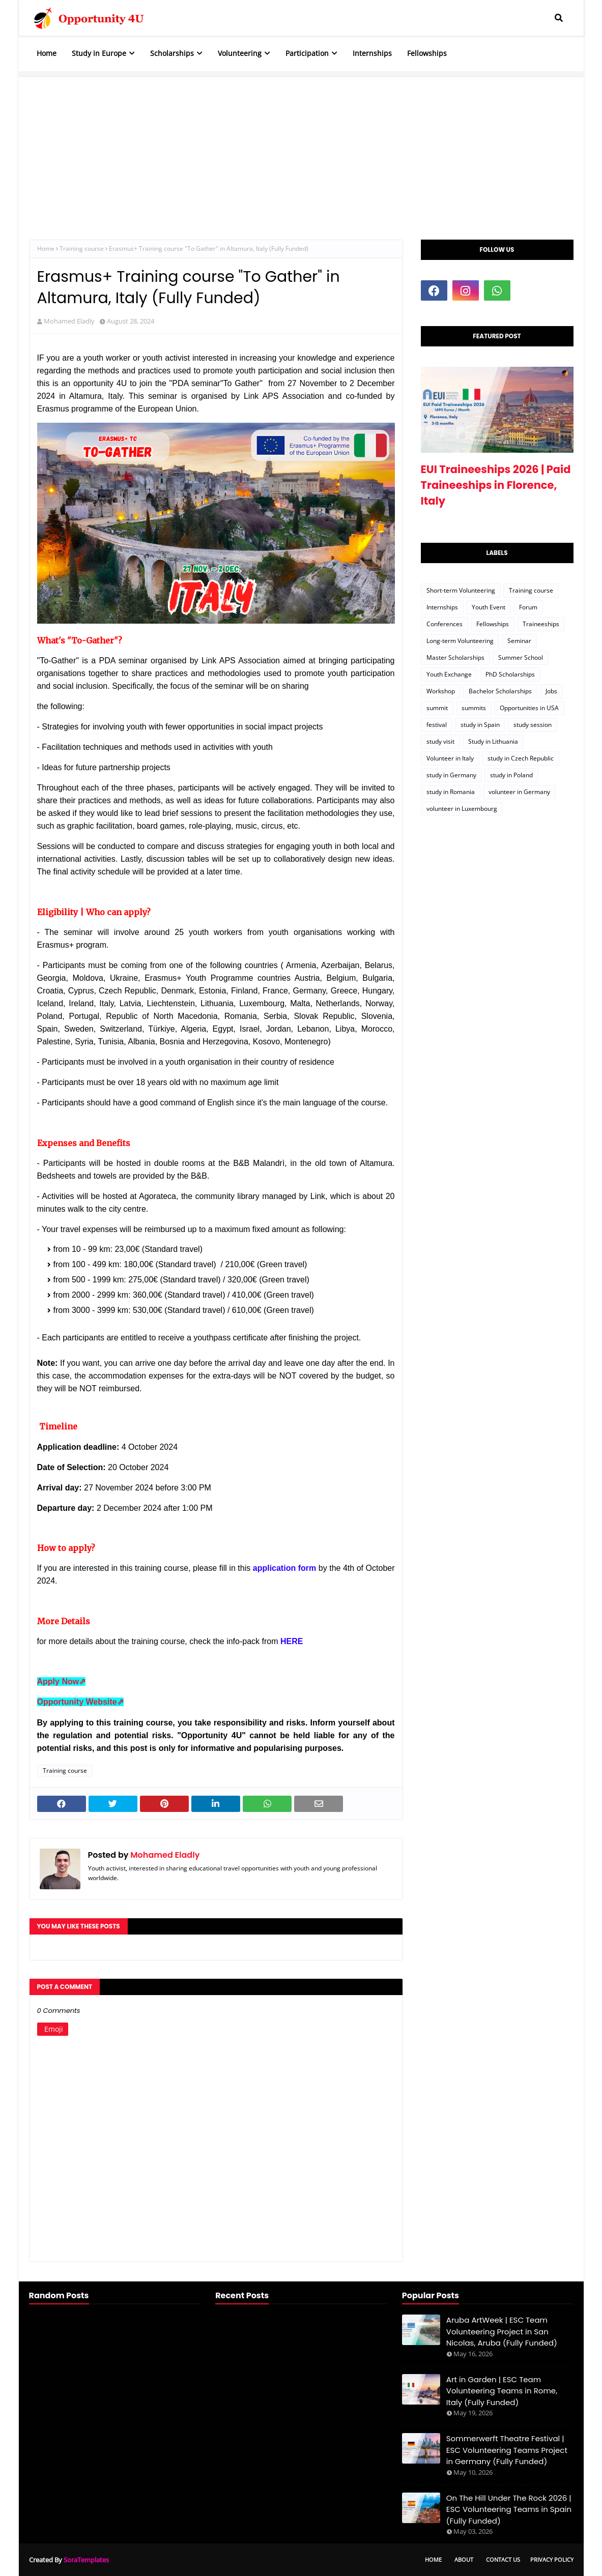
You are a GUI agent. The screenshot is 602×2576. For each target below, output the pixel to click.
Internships (442, 607)
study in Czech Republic (521, 758)
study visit (440, 741)
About (463, 2559)
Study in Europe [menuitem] (99, 53)
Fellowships (492, 624)
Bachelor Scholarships (500, 691)
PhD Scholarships (510, 674)
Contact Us (503, 2559)
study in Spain (480, 724)
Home (45, 248)
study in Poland (511, 775)
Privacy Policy (552, 2559)
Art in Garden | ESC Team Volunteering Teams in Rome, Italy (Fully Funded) (501, 2391)
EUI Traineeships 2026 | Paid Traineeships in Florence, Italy (496, 485)
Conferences (444, 624)
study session (532, 724)
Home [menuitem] (46, 53)
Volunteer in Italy (450, 758)
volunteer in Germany (519, 791)
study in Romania (450, 791)
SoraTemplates (86, 2559)
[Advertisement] (301, 148)
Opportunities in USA (529, 708)
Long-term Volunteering (460, 640)
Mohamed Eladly (69, 321)
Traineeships (541, 624)
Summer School (520, 657)
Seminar (519, 640)
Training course (82, 248)
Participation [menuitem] (307, 53)
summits (474, 708)
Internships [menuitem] (372, 53)
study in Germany (451, 775)
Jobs (551, 691)
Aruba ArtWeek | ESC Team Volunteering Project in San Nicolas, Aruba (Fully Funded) (501, 2331)
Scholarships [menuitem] (172, 53)
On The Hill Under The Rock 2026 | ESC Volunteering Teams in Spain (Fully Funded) (508, 2509)
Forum (528, 607)
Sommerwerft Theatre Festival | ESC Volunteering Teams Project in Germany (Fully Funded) (506, 2450)
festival (436, 724)
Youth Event (488, 607)
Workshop (440, 691)
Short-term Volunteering (460, 590)
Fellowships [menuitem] (427, 53)
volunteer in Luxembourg (461, 808)
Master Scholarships (455, 657)
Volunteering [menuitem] (240, 53)
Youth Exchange (449, 674)
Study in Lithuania (493, 741)
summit (437, 708)
